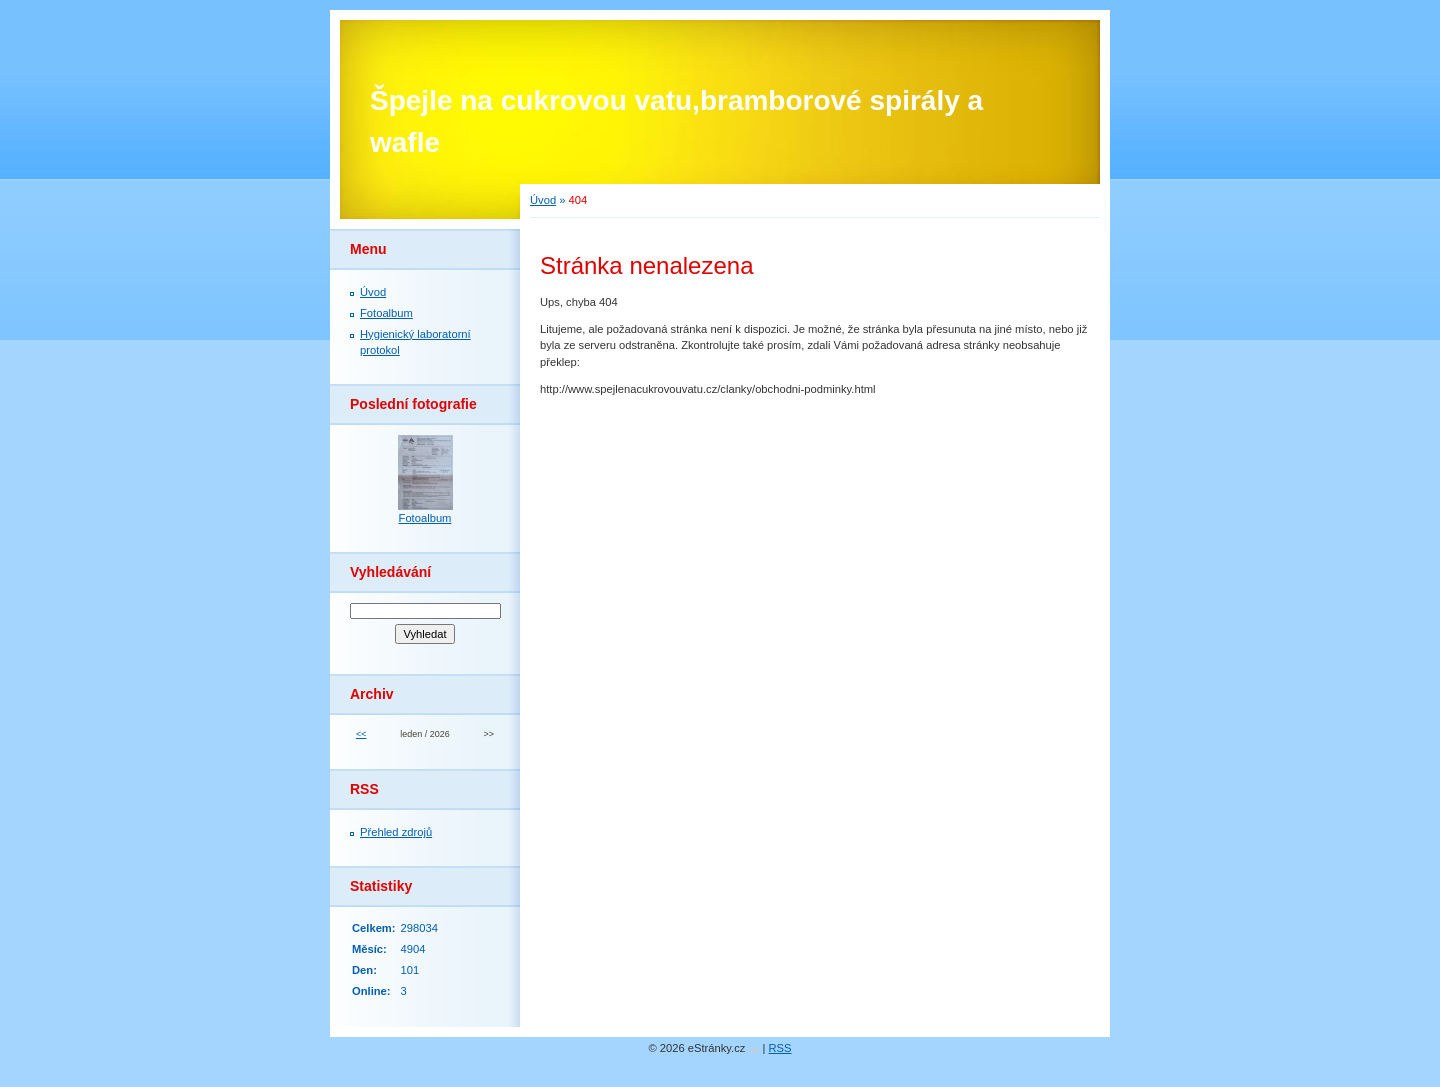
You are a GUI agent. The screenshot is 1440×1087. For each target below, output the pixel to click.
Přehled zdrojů (396, 832)
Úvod (543, 200)
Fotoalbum (386, 313)
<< (361, 734)
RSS (780, 1048)
